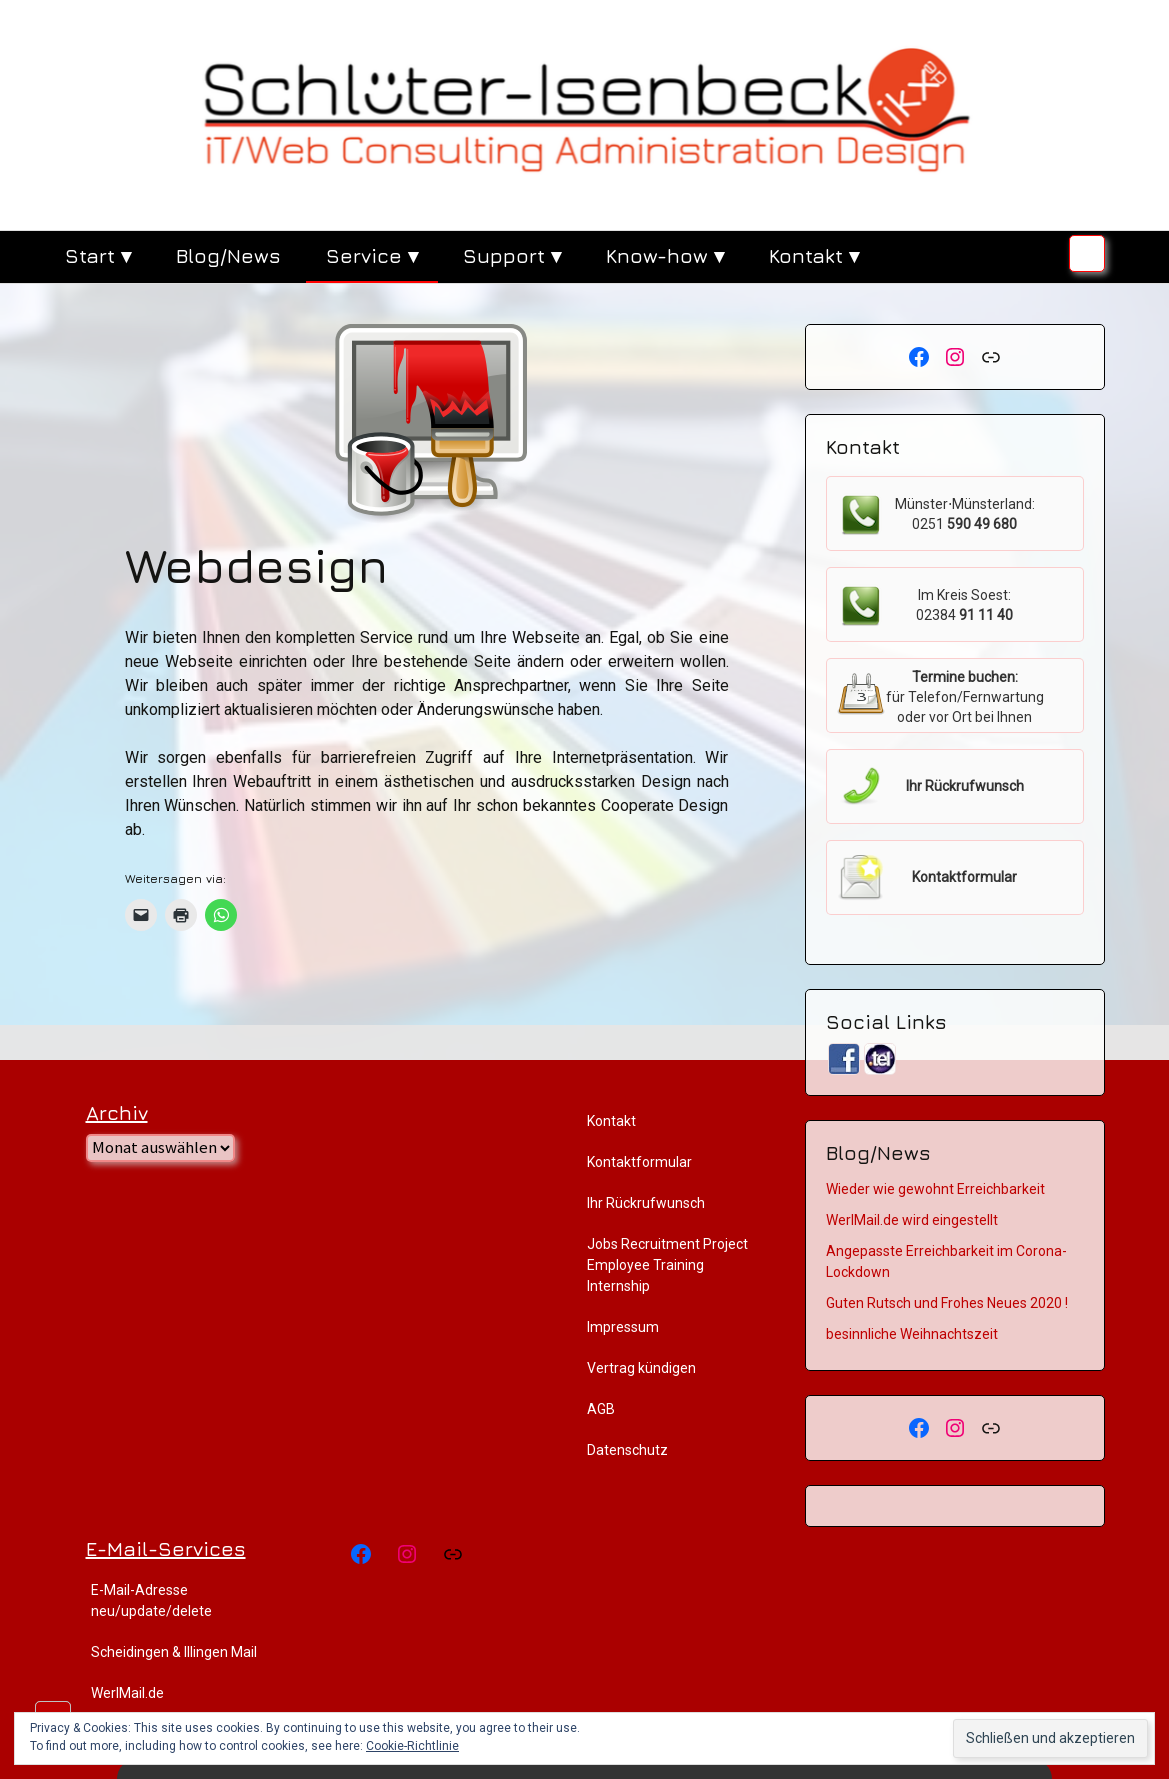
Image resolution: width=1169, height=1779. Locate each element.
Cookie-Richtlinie (412, 1746)
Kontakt (611, 1121)
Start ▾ (98, 255)
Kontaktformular (639, 1162)
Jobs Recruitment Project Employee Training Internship (667, 1265)
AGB (601, 1409)
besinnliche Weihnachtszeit (912, 1334)
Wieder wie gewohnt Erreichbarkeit (935, 1189)
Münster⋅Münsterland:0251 (965, 514)
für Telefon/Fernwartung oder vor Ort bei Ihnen (965, 697)
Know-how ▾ (665, 255)
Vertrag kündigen (641, 1368)
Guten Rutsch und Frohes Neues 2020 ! (947, 1303)
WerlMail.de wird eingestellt (912, 1220)
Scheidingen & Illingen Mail (174, 1652)
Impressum (623, 1327)
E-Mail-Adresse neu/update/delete (151, 1600)
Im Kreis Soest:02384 (964, 605)
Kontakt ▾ (814, 255)
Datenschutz (627, 1450)
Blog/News (228, 255)
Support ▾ (512, 255)
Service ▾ (372, 255)
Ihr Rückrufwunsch (646, 1203)
